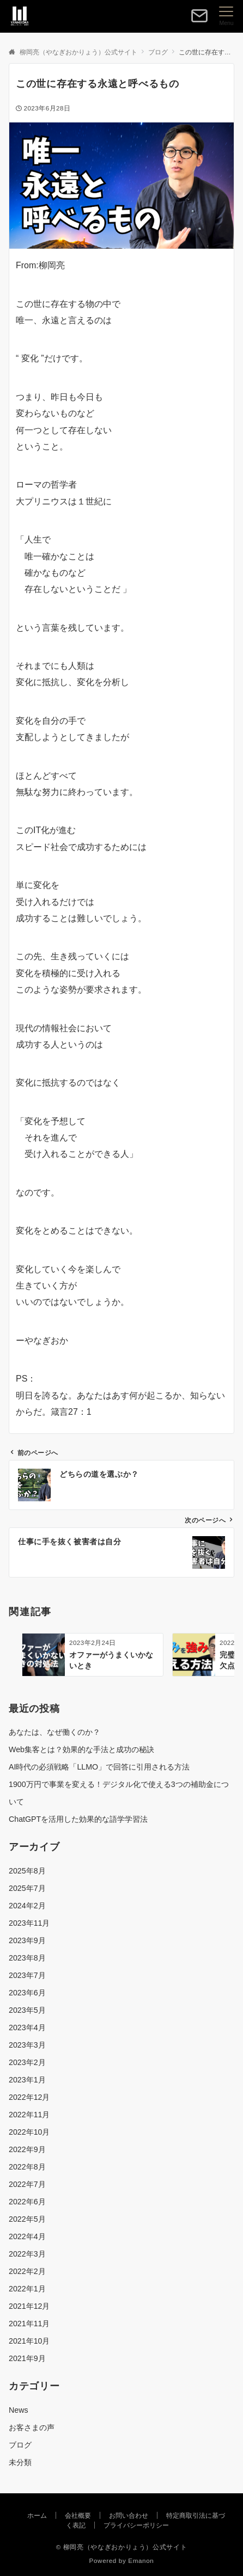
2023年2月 (27, 2062)
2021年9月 (27, 2358)
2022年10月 (29, 2132)
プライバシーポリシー (136, 2525)
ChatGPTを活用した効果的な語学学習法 (78, 1819)
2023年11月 (29, 1923)
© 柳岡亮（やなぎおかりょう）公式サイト (121, 2546)
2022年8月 (27, 2166)
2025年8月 (27, 1870)
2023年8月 (27, 1957)
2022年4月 (27, 2236)
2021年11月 (29, 2323)
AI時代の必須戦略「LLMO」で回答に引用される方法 (99, 1766)
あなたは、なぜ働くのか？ (54, 1732)
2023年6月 (27, 1992)
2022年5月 (27, 2219)
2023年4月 (27, 2027)
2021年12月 (29, 2306)
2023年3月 (27, 2045)
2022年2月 (27, 2271)
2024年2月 (27, 1905)
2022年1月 (27, 2288)
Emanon (141, 2560)
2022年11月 (29, 2114)
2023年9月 (27, 1940)
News (18, 2410)
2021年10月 (29, 2341)
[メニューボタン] (226, 16)
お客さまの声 (31, 2427)
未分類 (20, 2462)
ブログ (20, 2445)
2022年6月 (27, 2201)
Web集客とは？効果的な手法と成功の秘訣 (81, 1749)
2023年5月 (27, 2010)
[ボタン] (199, 20)
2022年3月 (27, 2254)
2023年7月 (27, 1975)
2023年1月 (27, 2079)
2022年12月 (29, 2097)
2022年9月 (27, 2149)
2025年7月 (27, 1888)
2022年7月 (27, 2184)
